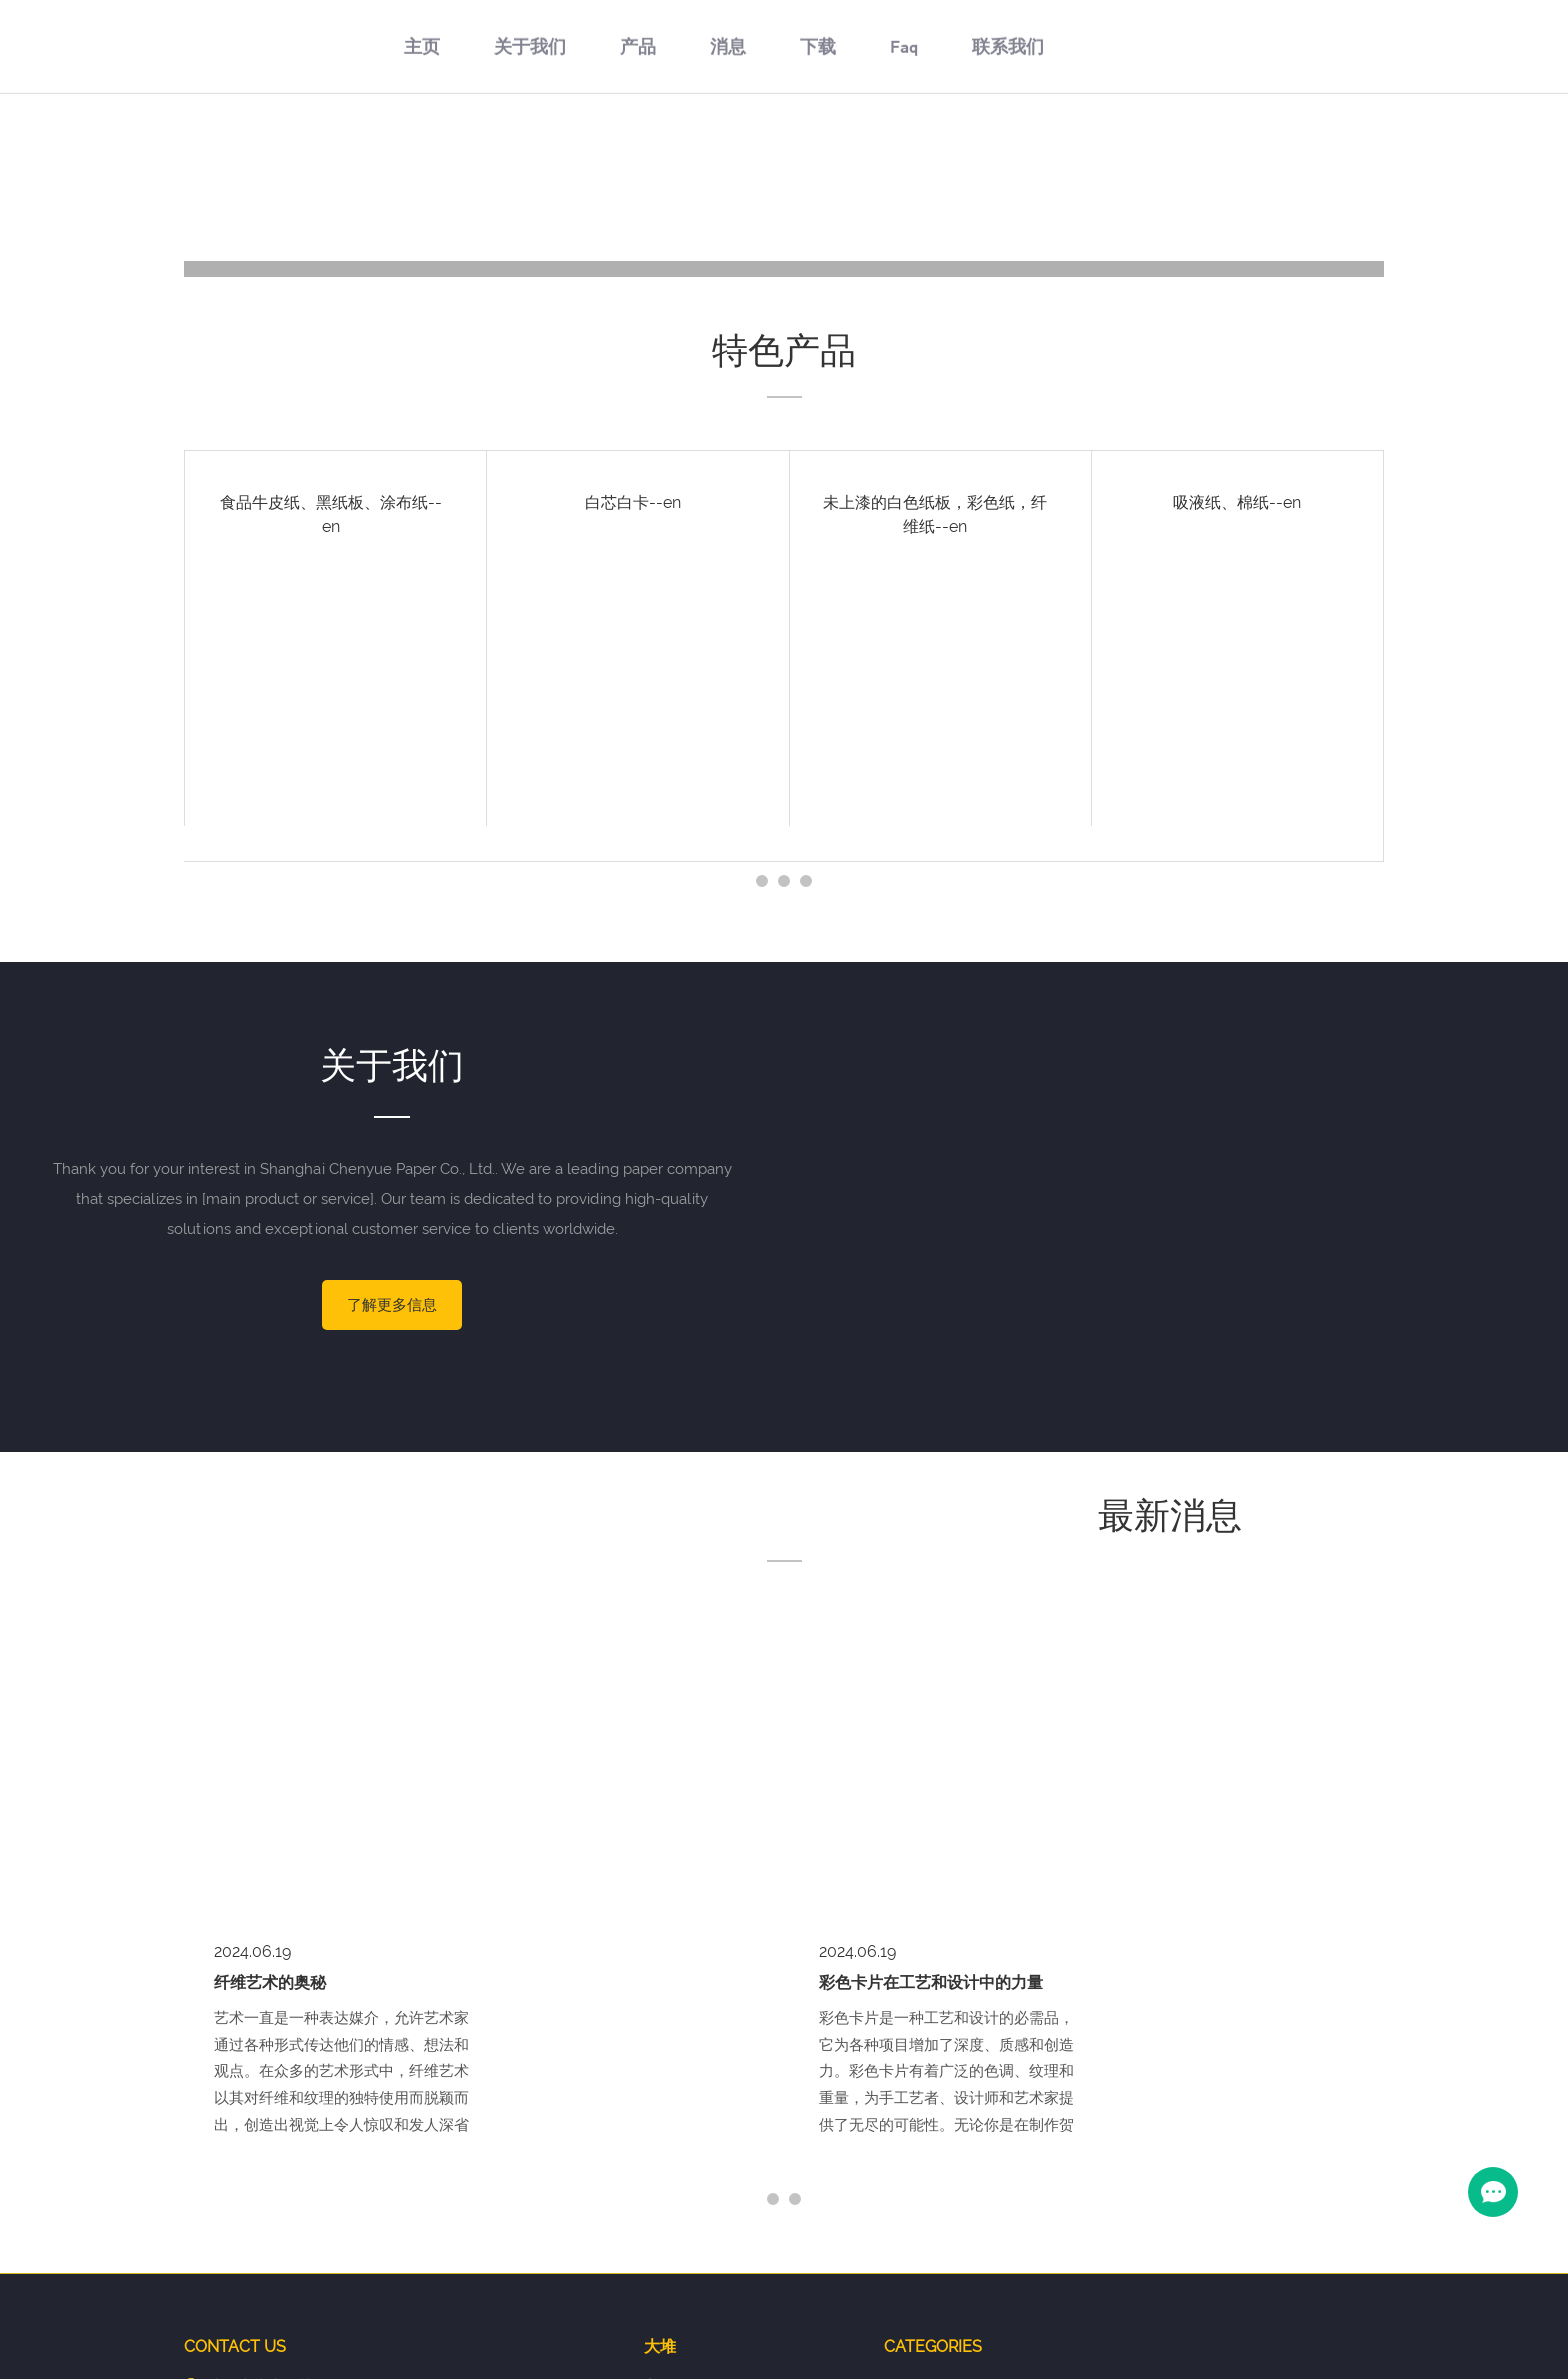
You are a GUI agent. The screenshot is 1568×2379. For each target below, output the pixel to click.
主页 (422, 157)
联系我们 (1008, 157)
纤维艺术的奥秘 (270, 1652)
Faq (904, 157)
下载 (818, 157)
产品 (638, 157)
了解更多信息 (392, 1305)
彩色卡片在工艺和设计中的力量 (931, 1652)
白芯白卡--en (633, 502)
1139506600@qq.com (334, 2121)
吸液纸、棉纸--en (1237, 502)
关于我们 (530, 157)
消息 (728, 157)
